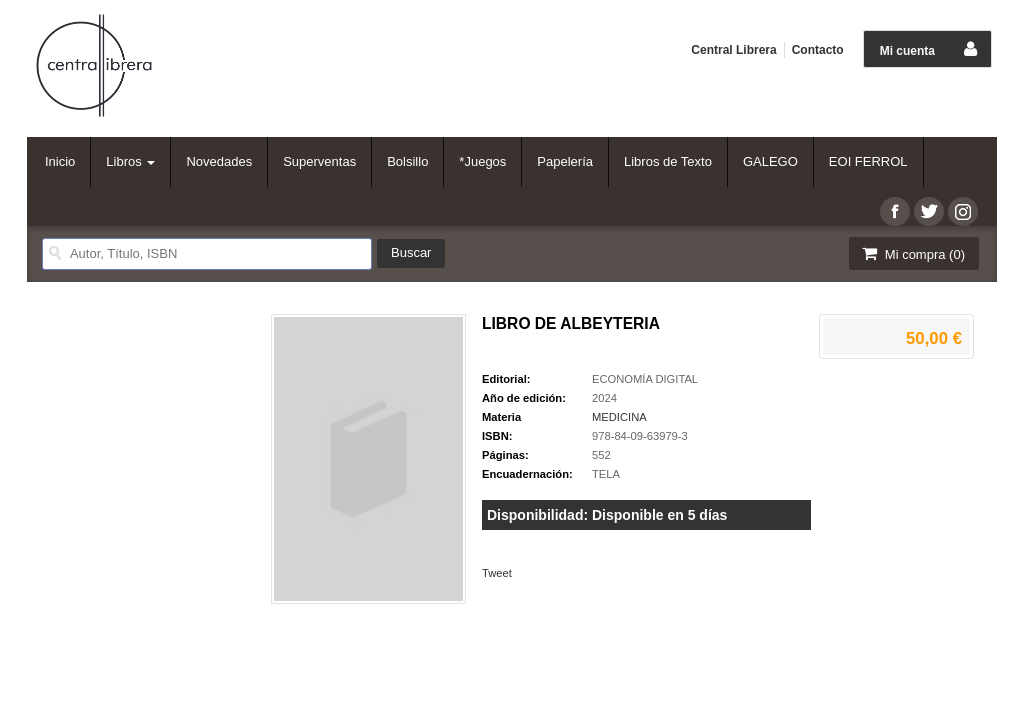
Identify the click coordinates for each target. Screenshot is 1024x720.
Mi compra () (912, 253)
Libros (130, 161)
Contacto (818, 50)
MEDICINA (619, 417)
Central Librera (733, 50)
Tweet (497, 573)
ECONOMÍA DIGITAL (645, 379)
